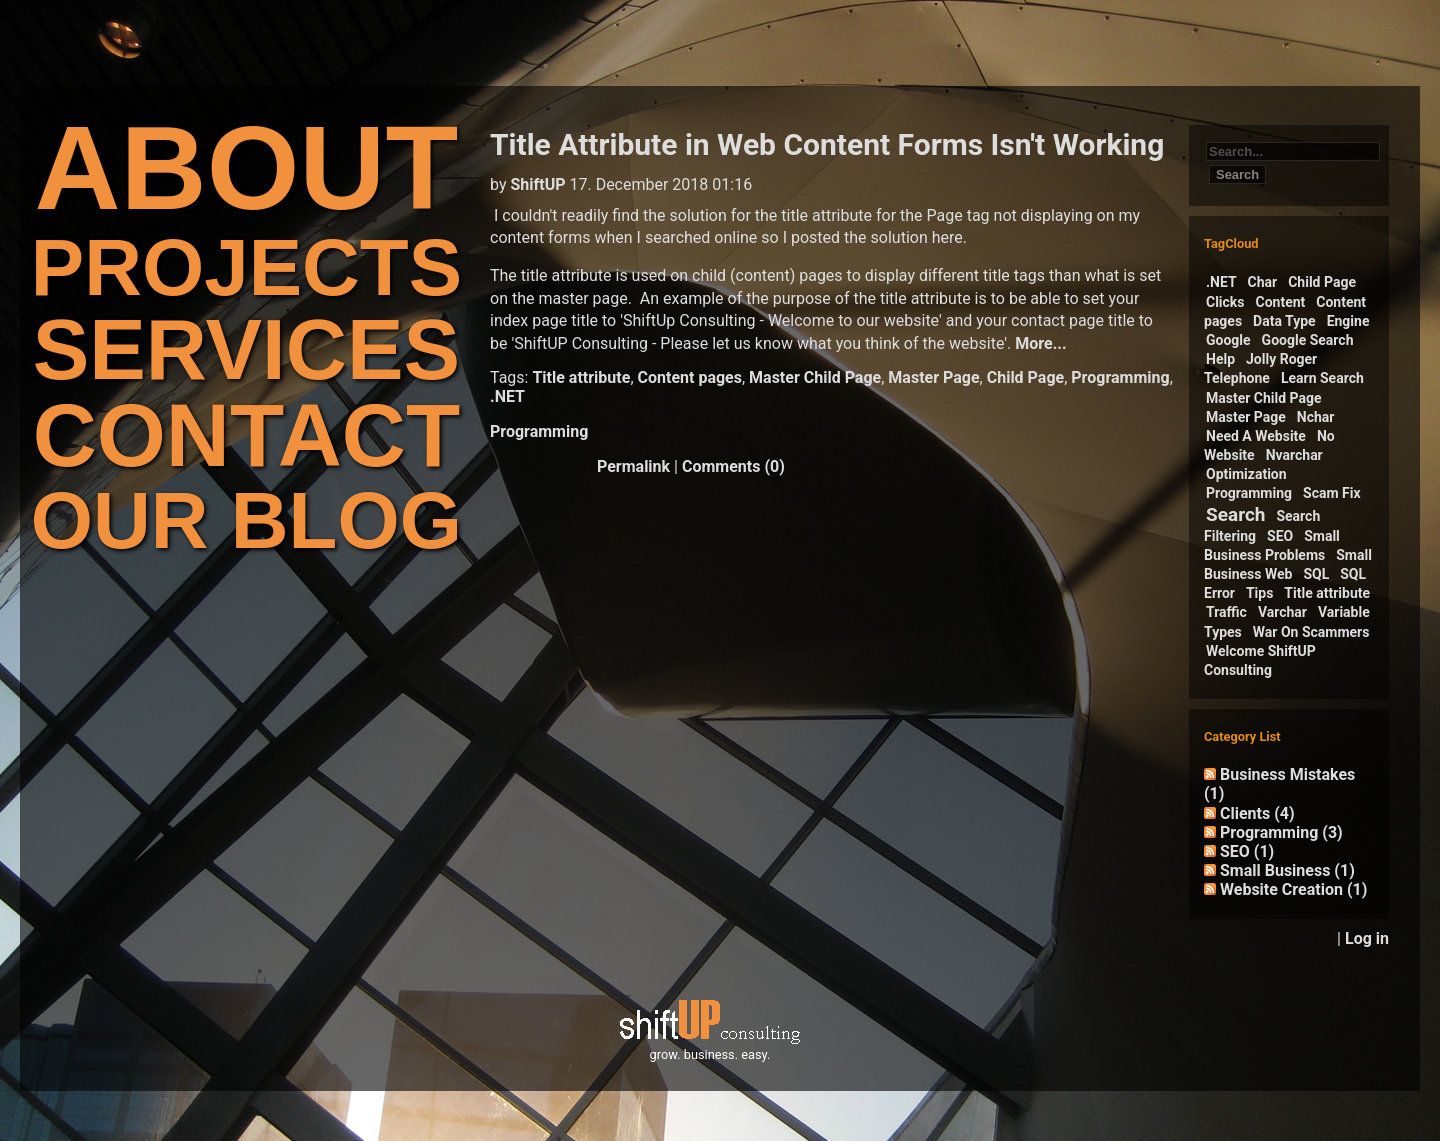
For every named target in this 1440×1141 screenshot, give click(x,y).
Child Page (1025, 377)
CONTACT (246, 435)
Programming (1120, 377)
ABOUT (247, 167)
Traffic (1226, 612)
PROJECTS (246, 267)
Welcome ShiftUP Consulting (1260, 660)
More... (1040, 343)
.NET (507, 396)
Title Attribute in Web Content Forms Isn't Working (827, 144)
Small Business (1287, 870)
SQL (1316, 574)
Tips (1259, 593)
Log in (1367, 938)
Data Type (1284, 321)
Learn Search (1322, 378)
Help (1220, 359)
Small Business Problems (1272, 545)
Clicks (1225, 302)
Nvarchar (1294, 455)
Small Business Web (1288, 564)
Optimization (1246, 474)
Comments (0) (733, 466)
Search (1235, 514)
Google (1228, 340)
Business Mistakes (1279, 784)
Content (1281, 302)
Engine (1348, 321)
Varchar (1282, 612)
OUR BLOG (246, 520)
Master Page (933, 377)
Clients (1257, 813)
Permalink (633, 466)
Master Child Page (815, 377)
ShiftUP (537, 184)
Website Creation (1293, 889)
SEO (1280, 536)
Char (1263, 282)
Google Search (1308, 340)
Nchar (1316, 417)
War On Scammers (1311, 632)
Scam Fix (1332, 493)
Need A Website (1256, 436)
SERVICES (246, 349)
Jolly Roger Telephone (1260, 368)
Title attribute (581, 377)
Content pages (690, 377)
